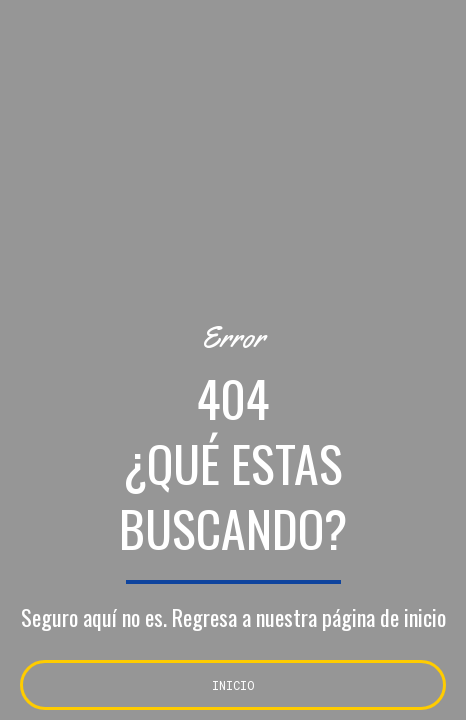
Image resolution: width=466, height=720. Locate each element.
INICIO (233, 685)
